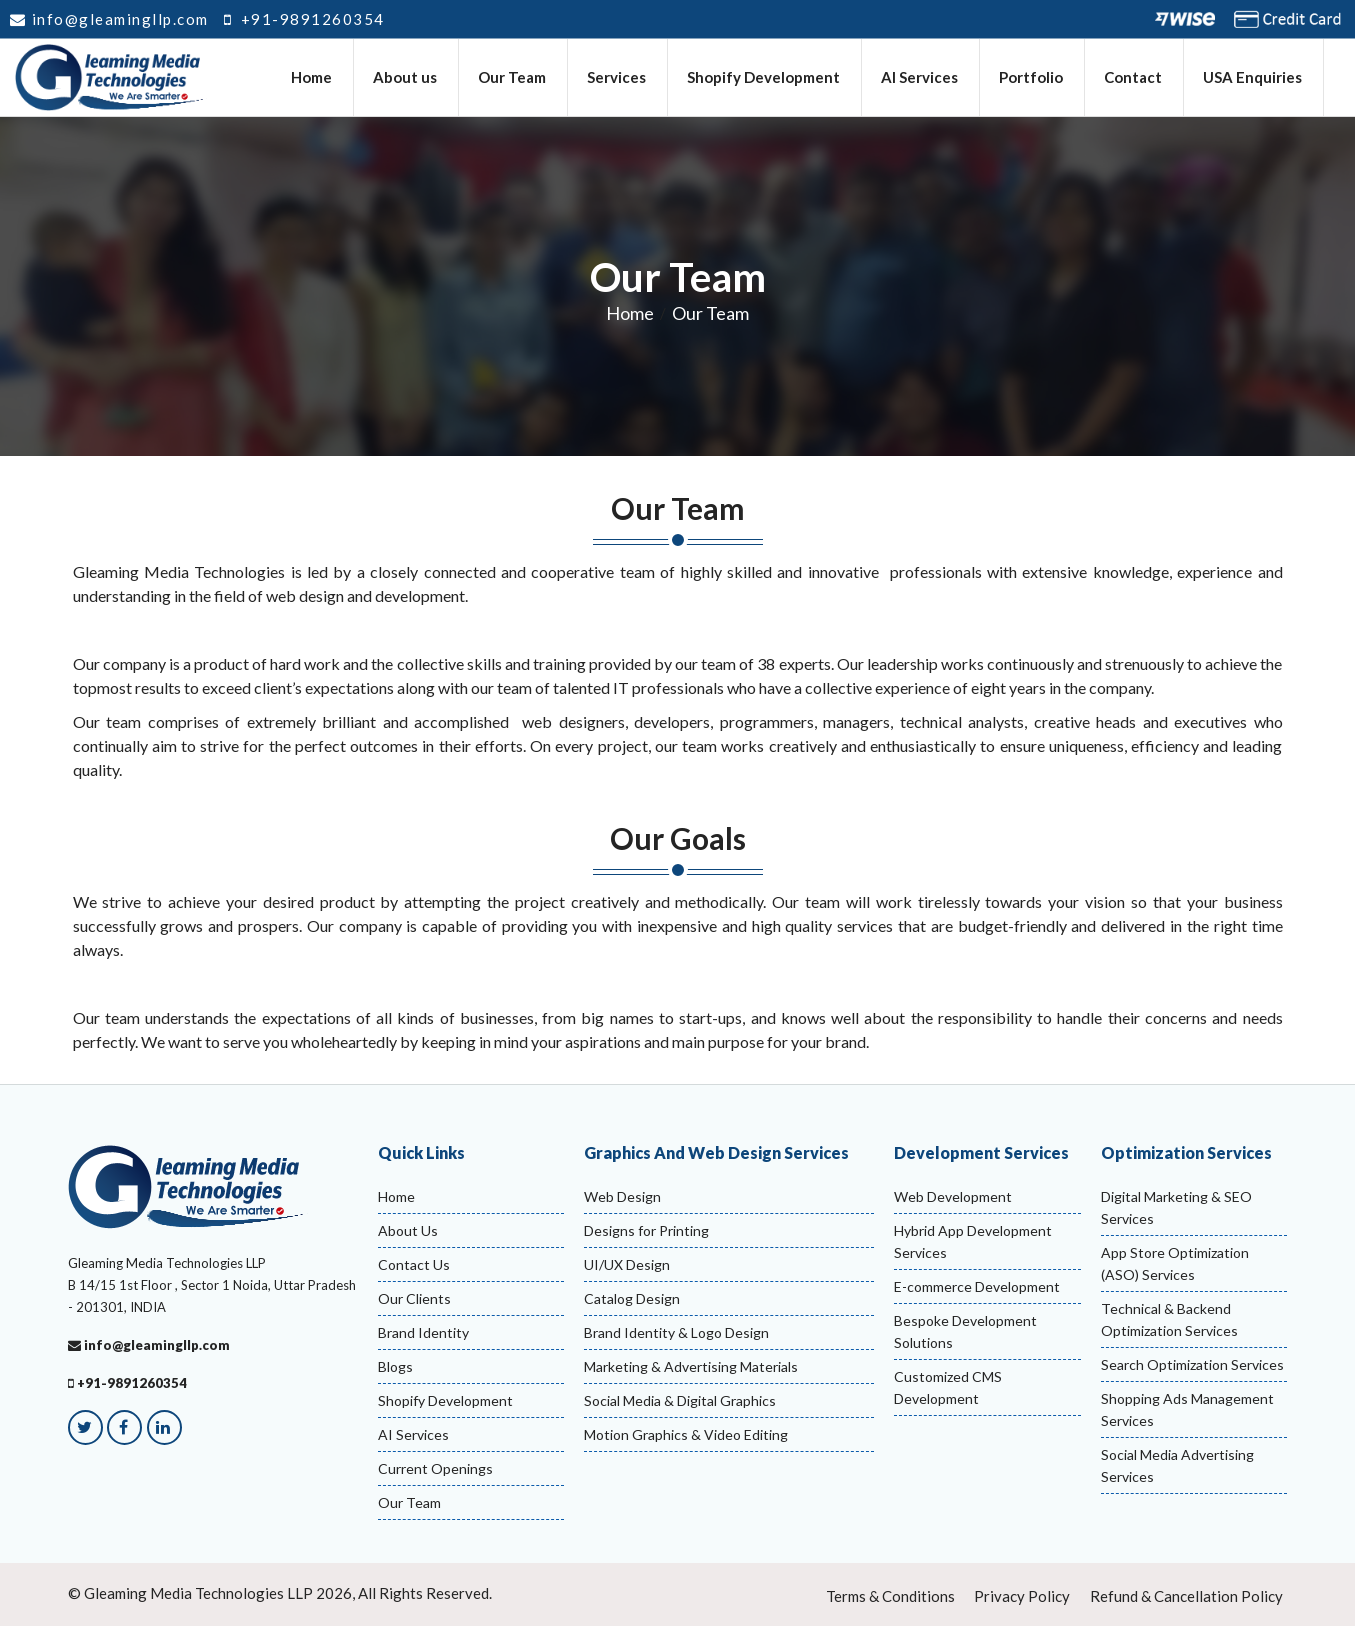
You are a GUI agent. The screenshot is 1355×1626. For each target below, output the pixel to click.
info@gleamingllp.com (109, 19)
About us (406, 78)
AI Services (920, 78)
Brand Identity (423, 1332)
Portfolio (1032, 78)
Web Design (622, 1196)
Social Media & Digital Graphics (680, 1400)
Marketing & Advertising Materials (691, 1366)
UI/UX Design (627, 1264)
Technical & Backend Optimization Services (1169, 1319)
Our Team (513, 78)
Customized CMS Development (948, 1387)
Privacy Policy (1022, 1596)
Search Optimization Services (1192, 1364)
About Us (408, 1230)
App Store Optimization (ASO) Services (1175, 1263)
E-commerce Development (977, 1286)
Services (617, 78)
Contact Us (414, 1264)
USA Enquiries (1253, 78)
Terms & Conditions (890, 1596)
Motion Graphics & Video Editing (686, 1434)
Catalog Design (632, 1298)
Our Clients (414, 1298)
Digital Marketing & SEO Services (1176, 1207)
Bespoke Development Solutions (965, 1331)
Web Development (953, 1196)
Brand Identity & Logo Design (676, 1332)
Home (312, 78)
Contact (1134, 78)
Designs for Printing (646, 1230)
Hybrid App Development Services (973, 1241)
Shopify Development (764, 78)
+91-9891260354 (304, 19)
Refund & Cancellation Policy (1186, 1596)
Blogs (395, 1366)
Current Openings (435, 1468)
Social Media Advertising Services (1177, 1465)
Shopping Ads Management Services (1187, 1409)
